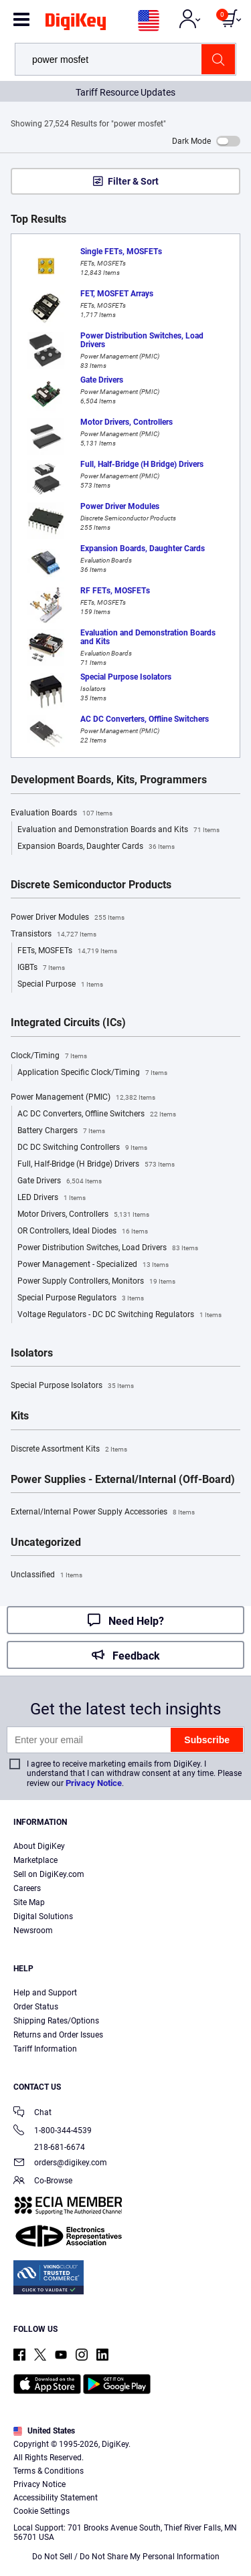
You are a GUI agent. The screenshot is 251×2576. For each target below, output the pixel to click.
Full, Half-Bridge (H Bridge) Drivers (96, 1165)
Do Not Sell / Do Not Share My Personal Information (126, 2556)
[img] (76, 24)
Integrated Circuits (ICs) (68, 1023)
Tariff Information (45, 2049)
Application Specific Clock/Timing (92, 1073)
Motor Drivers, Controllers (83, 1215)
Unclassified (46, 1575)
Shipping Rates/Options (56, 2020)
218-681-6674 (49, 2147)
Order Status (35, 2006)
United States (44, 2431)
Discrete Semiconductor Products (91, 885)
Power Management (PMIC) (83, 1098)
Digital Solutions (43, 1916)
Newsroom (33, 1930)
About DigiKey (39, 1846)
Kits (20, 1416)
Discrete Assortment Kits (69, 1450)
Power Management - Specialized (93, 1265)
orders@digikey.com (60, 2163)
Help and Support (45, 1992)
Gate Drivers (59, 1181)
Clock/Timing (49, 1056)
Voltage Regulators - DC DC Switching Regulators (119, 1315)
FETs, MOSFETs (67, 951)
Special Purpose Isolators (72, 1386)
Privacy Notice (94, 1783)
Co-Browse (42, 2181)
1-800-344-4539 (52, 2131)
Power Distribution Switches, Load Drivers (107, 1248)
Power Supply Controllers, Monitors (96, 1282)
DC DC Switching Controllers (82, 1148)
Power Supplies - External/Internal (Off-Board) (123, 1480)
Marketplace (35, 1860)
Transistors (53, 934)
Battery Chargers (61, 1131)
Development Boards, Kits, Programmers (109, 780)
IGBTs (41, 968)
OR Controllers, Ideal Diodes (82, 1231)
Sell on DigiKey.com (48, 1874)
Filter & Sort (133, 181)
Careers (27, 1888)
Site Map (29, 1902)
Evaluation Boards (61, 813)
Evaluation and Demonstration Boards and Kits (118, 830)
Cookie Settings (41, 2511)
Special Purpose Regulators (80, 1298)
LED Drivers (51, 1198)
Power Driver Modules (67, 918)
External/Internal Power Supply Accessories (103, 1512)
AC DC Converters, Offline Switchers (96, 1114)
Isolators (32, 1353)
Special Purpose (60, 985)
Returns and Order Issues (58, 2035)
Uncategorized (46, 1543)
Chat (32, 2113)
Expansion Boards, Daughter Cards (96, 847)
